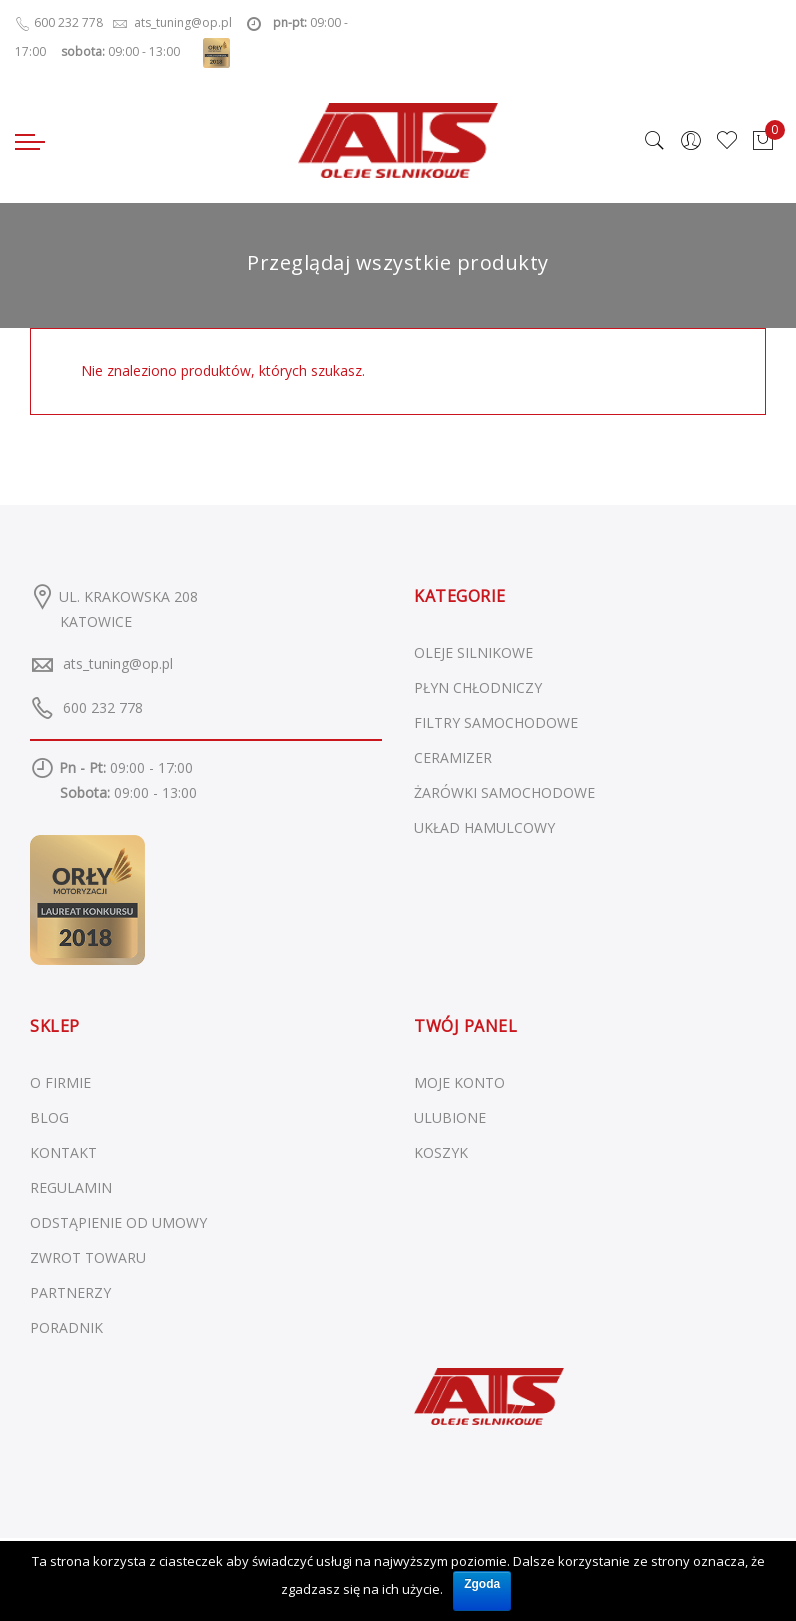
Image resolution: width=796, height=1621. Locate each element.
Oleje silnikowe (473, 652)
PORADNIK (66, 1327)
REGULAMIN (71, 1187)
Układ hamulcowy (484, 827)
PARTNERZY (70, 1292)
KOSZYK (441, 1152)
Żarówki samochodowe (504, 792)
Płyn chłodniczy (478, 687)
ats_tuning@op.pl (118, 663)
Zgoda (482, 1584)
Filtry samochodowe (496, 722)
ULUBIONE (450, 1117)
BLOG (49, 1117)
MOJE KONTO (459, 1082)
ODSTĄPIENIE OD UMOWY (118, 1222)
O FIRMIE (60, 1082)
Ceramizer (453, 757)
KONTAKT (63, 1152)
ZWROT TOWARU (88, 1257)
